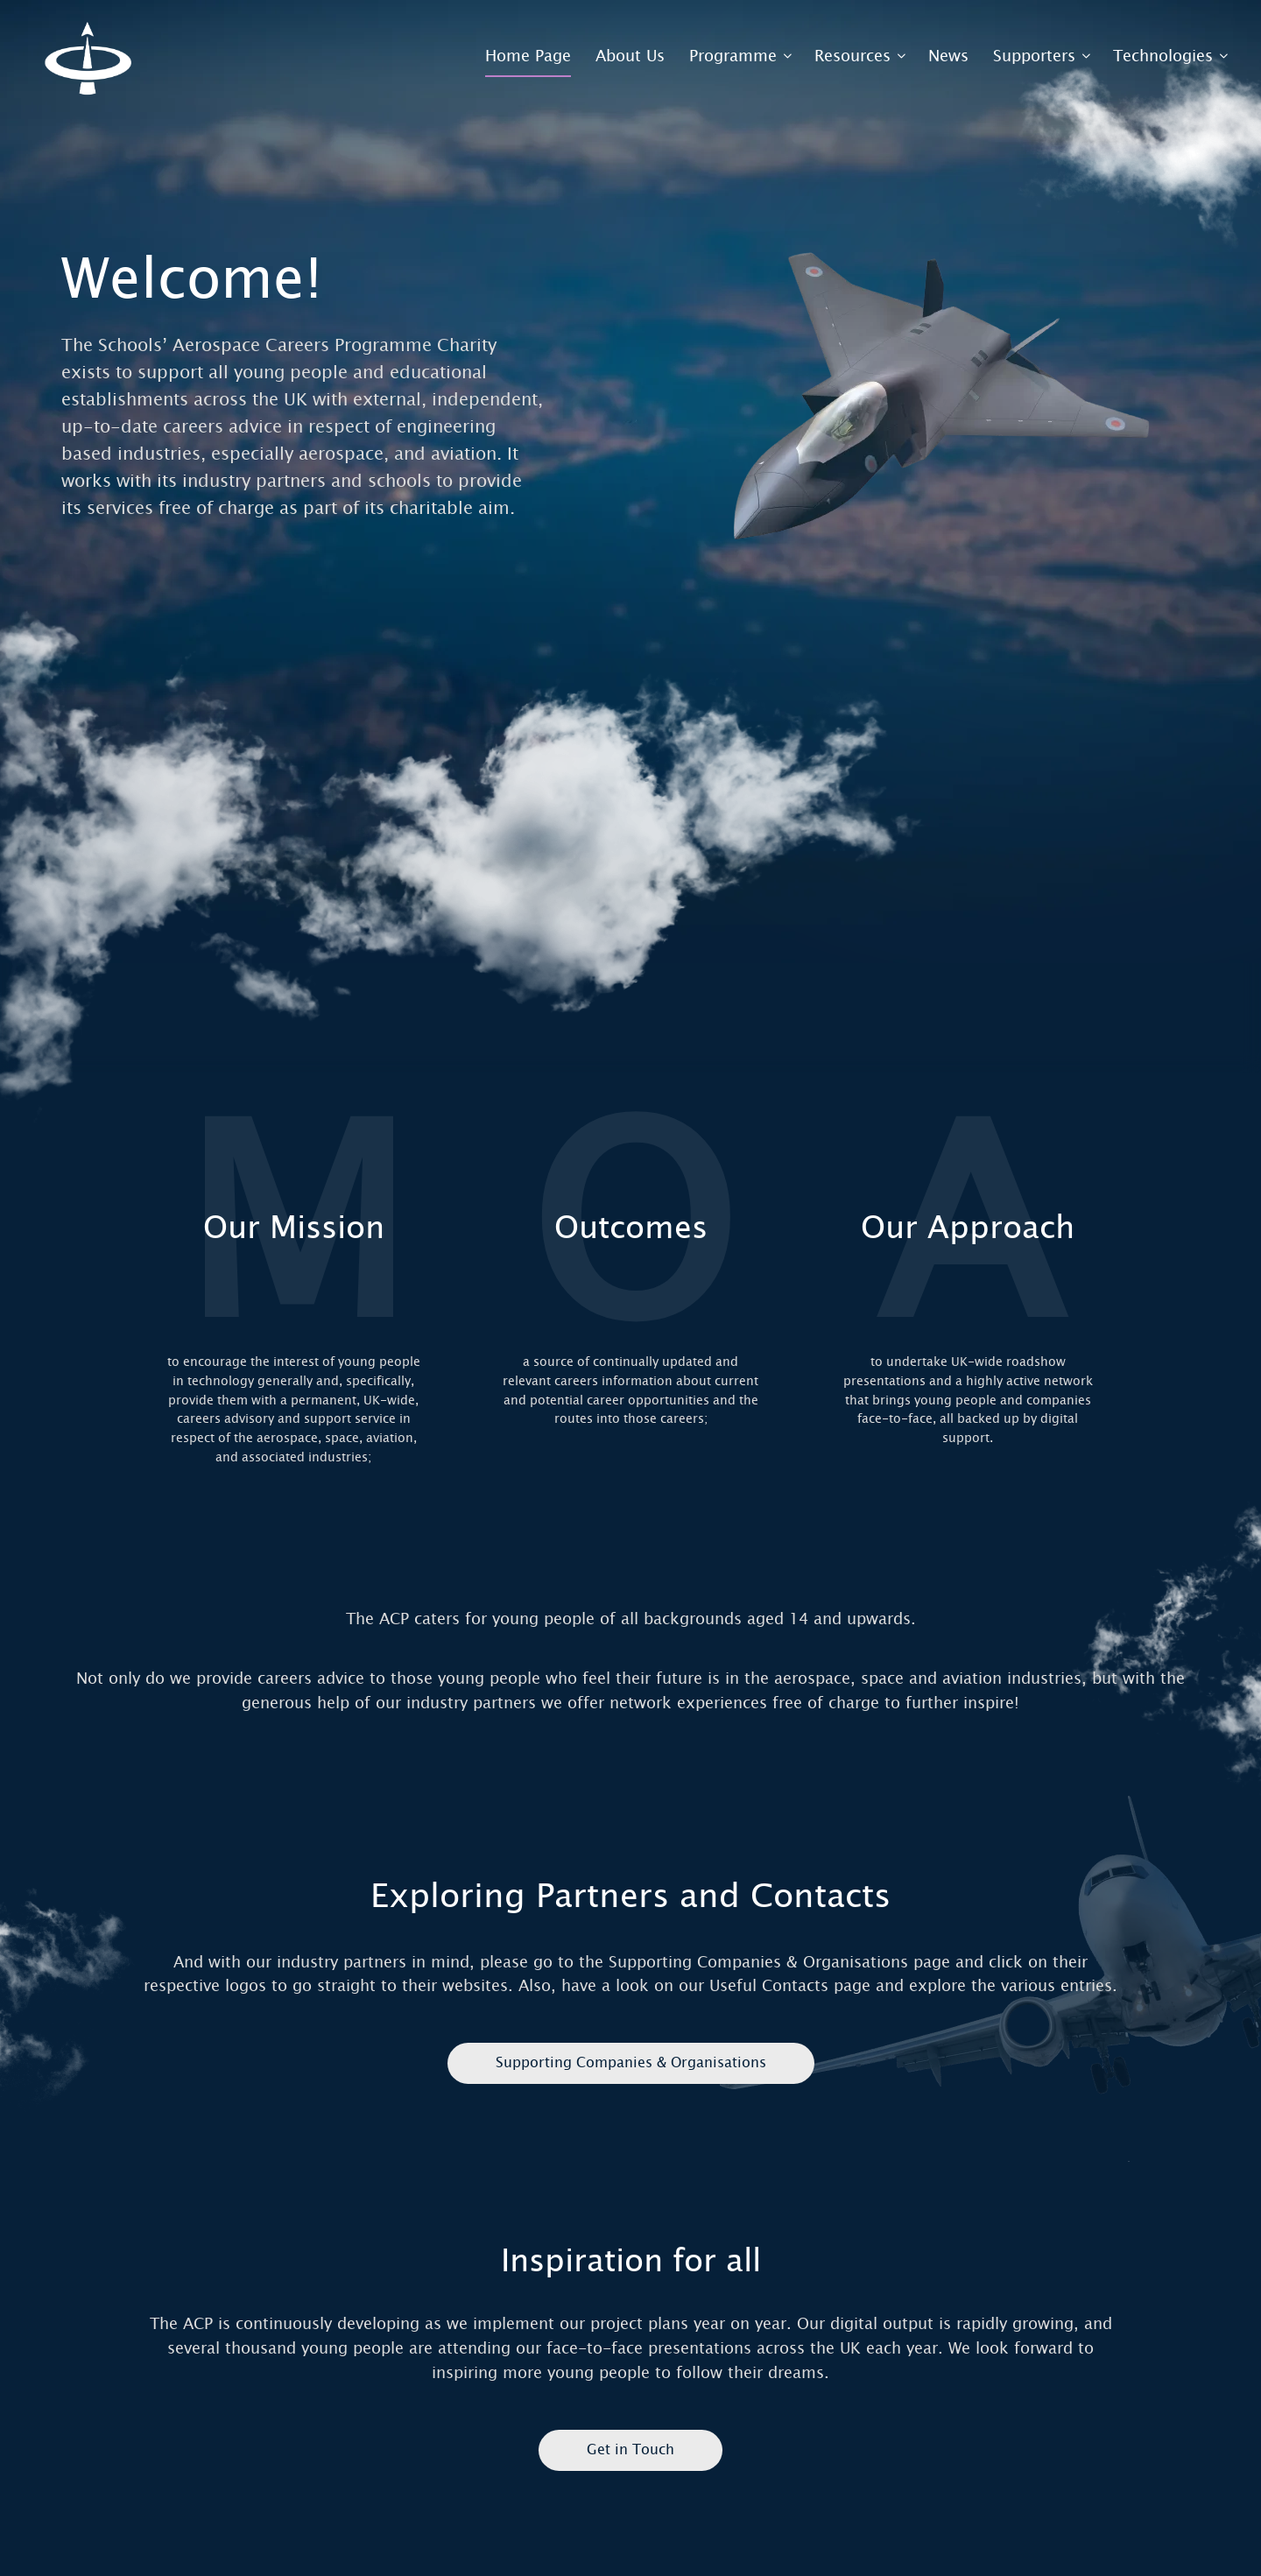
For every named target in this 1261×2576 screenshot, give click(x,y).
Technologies (1163, 56)
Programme (733, 56)
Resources (852, 56)
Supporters (1034, 56)
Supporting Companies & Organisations (631, 2062)
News (948, 56)
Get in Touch (630, 2449)
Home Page (528, 56)
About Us (630, 56)
